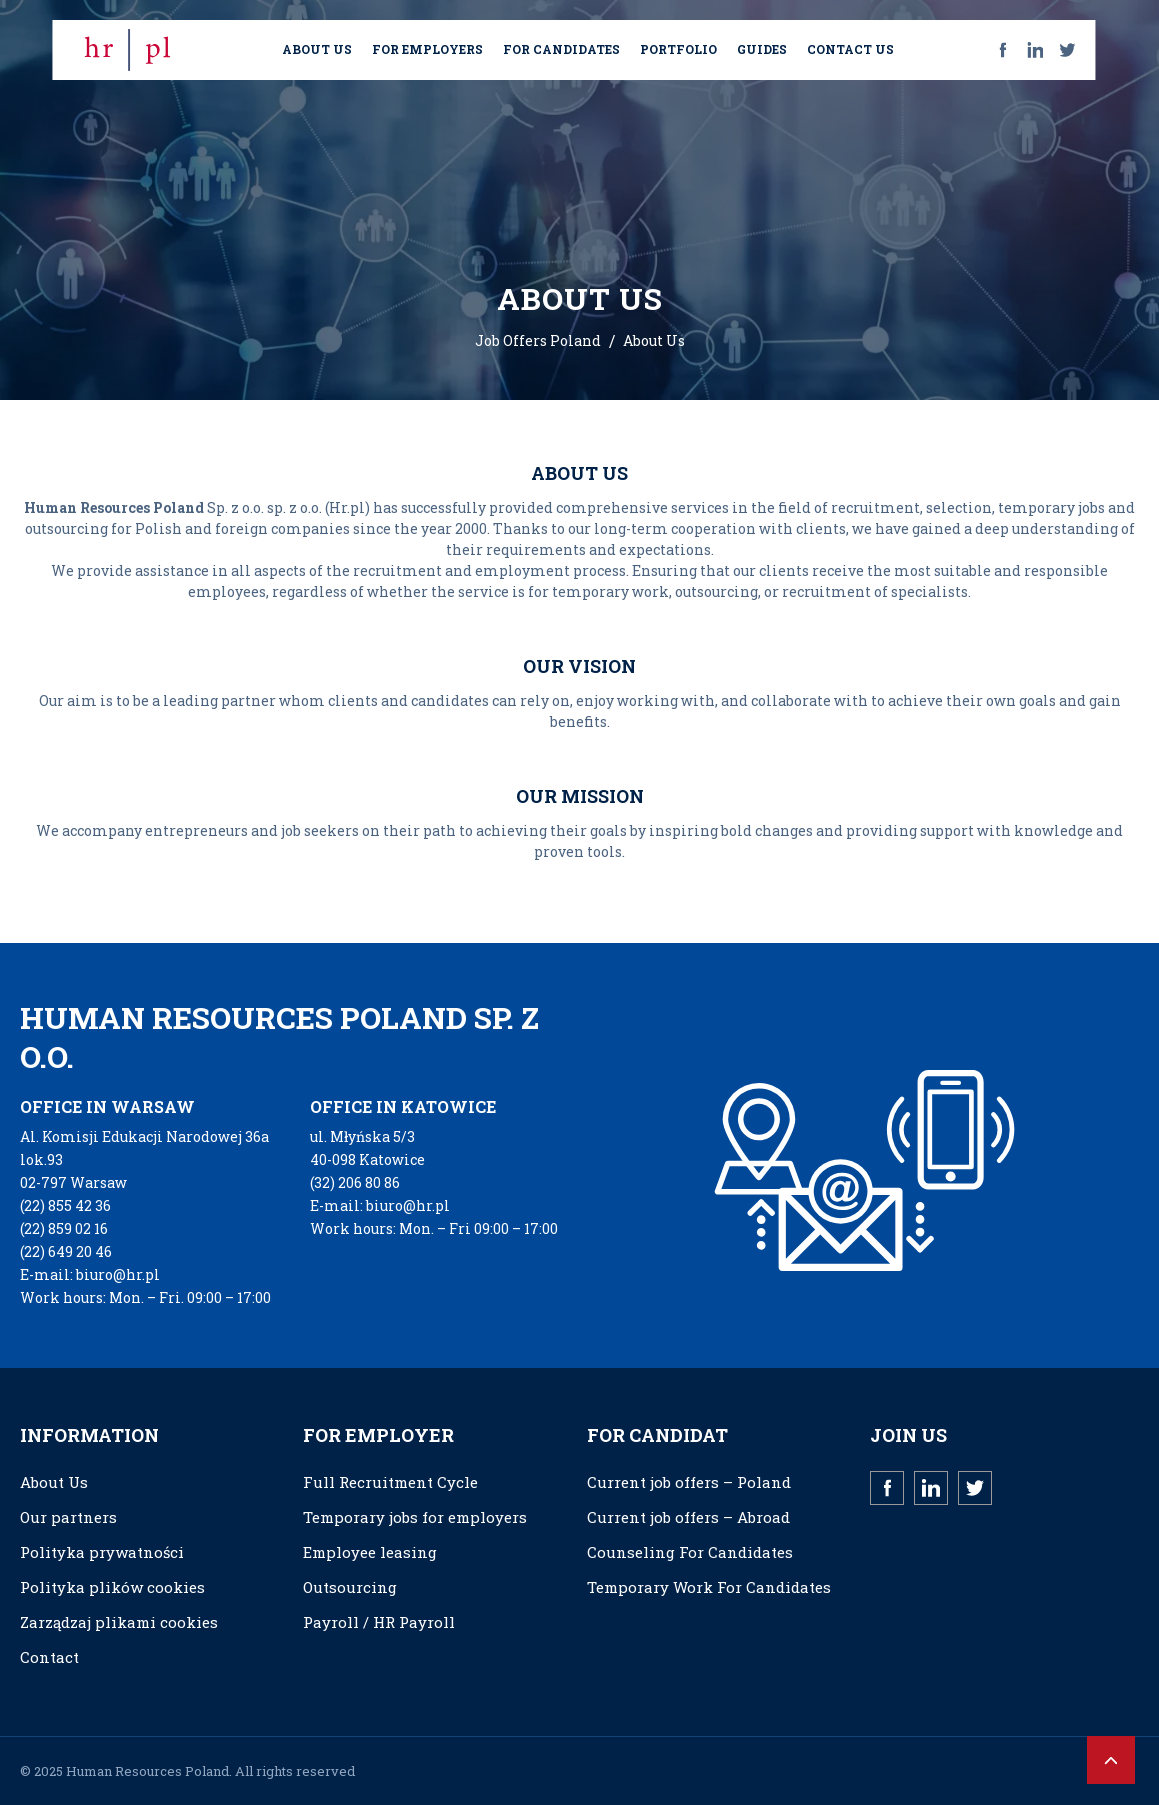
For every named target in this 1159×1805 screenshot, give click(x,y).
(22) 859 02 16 (64, 1228)
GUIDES (762, 49)
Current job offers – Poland (689, 1482)
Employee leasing (370, 1552)
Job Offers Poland (538, 340)
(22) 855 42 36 (65, 1205)
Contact (49, 1657)
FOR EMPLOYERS (427, 49)
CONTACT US (850, 49)
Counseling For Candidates (690, 1552)
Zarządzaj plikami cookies (119, 1622)
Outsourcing (350, 1587)
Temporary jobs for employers (415, 1517)
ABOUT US (317, 49)
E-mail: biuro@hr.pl (90, 1274)
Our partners (68, 1517)
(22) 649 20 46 (66, 1251)
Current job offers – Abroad (688, 1517)
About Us (54, 1482)
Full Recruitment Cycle (390, 1482)
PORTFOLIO (678, 49)
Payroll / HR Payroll (379, 1622)
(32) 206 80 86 (355, 1182)
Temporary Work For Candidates (709, 1587)
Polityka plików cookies (112, 1587)
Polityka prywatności (102, 1552)
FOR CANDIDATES (561, 49)
